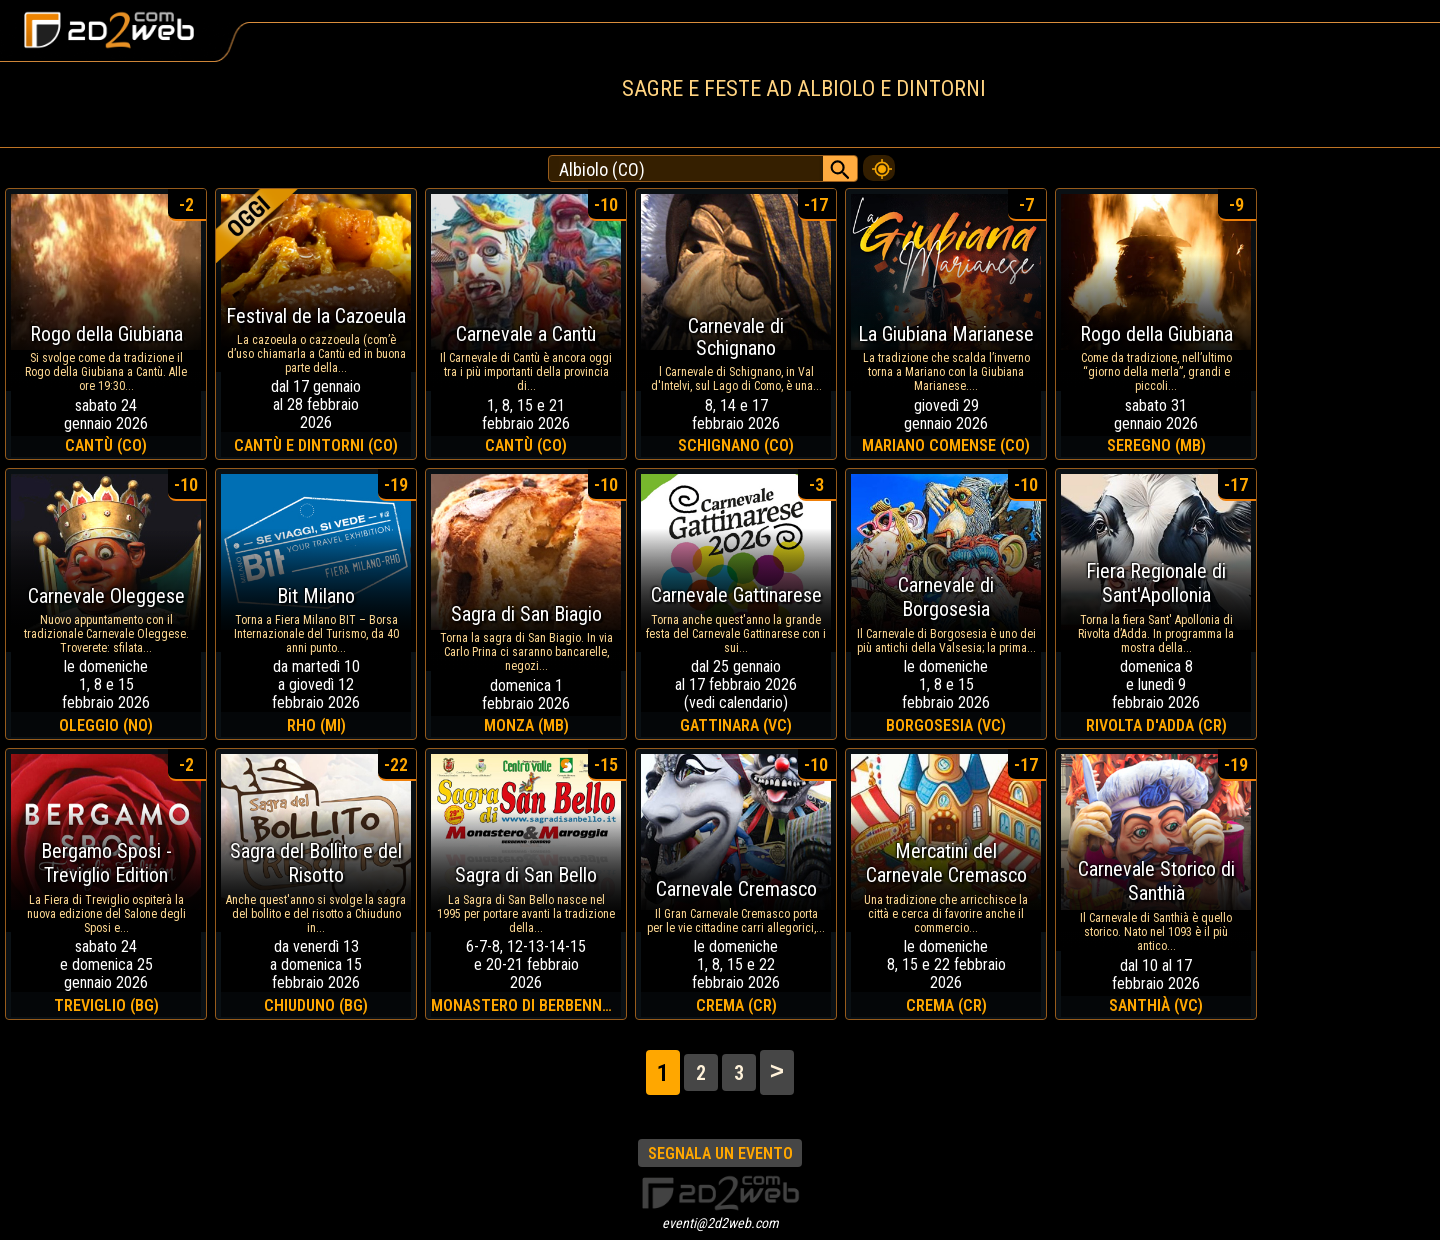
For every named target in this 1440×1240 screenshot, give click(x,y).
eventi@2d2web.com (720, 1223)
